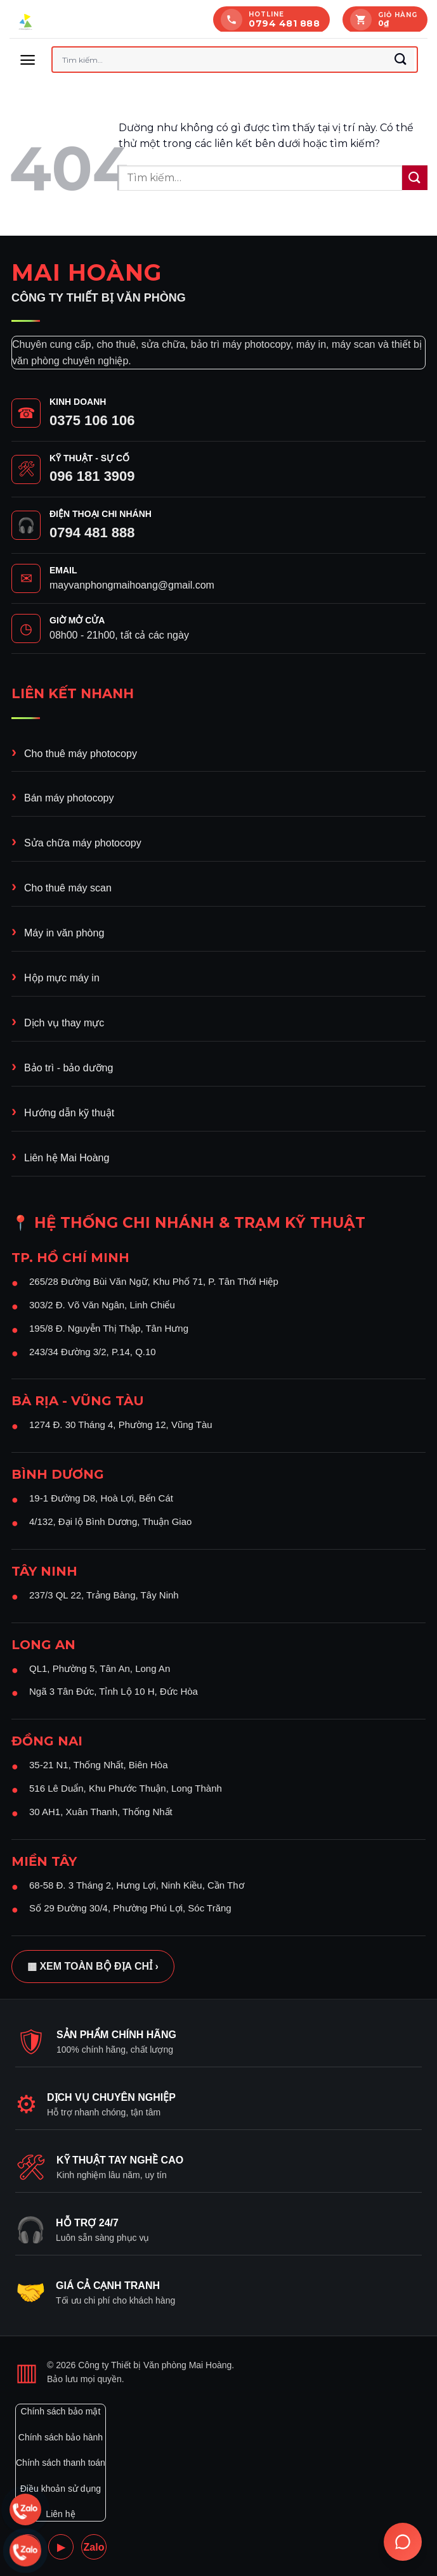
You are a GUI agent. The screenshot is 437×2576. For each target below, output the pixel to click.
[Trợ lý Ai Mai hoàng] (403, 2542)
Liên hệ (60, 2514)
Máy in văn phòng (64, 933)
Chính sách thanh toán (60, 2463)
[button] (27, 60)
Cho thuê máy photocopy (80, 753)
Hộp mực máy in (62, 977)
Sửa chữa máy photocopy (82, 843)
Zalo (94, 2547)
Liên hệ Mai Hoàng (66, 1157)
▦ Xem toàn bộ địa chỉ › (93, 1966)
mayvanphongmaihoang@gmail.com (131, 585)
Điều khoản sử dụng (60, 2489)
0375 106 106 (92, 420)
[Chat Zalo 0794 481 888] (25, 2509)
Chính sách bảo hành (60, 2437)
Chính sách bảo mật (61, 2411)
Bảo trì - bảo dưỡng (68, 1067)
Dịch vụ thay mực (64, 1022)
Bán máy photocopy (69, 798)
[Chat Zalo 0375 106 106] (25, 2550)
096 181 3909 (92, 476)
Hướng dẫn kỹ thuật (69, 1112)
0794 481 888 (92, 532)
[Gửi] (401, 60)
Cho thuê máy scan (68, 888)
